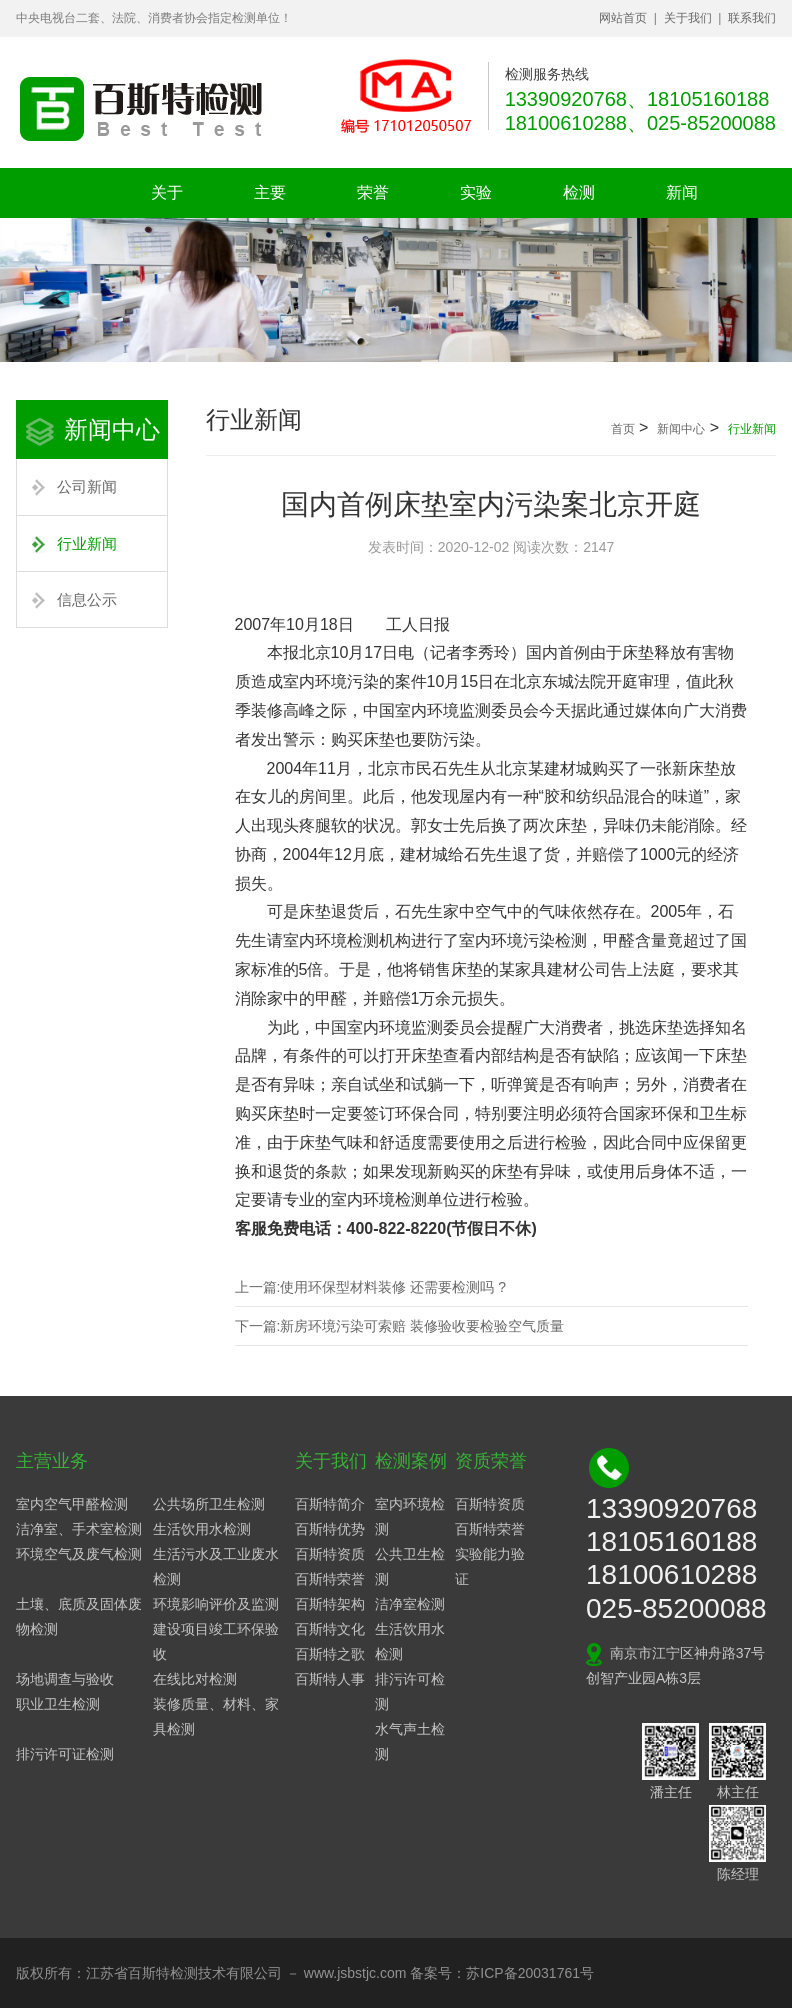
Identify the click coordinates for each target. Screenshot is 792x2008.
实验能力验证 (490, 1566)
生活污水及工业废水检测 (216, 1566)
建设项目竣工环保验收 (216, 1641)
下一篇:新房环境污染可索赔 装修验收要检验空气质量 (400, 1326)
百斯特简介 (330, 1504)
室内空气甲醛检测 (72, 1504)
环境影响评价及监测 (216, 1604)
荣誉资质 (373, 201)
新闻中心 (682, 201)
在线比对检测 (195, 1679)
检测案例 (579, 201)
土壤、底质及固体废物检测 (79, 1616)
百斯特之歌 (330, 1654)
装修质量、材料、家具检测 (216, 1716)
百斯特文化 (330, 1629)
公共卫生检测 (410, 1566)
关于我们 (688, 18)
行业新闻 (87, 543)
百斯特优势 (330, 1529)
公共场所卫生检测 (209, 1504)
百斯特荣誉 (330, 1579)
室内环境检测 (410, 1516)
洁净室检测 (410, 1604)
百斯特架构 (330, 1604)
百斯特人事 (330, 1679)
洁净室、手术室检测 (79, 1529)
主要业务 (270, 201)
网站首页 (623, 18)
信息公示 (87, 599)
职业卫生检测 (58, 1704)
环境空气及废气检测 (79, 1554)
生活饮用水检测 (202, 1529)
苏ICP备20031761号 (530, 1973)
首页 (623, 429)
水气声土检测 (410, 1741)
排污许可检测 (410, 1691)
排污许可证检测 (65, 1754)
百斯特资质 (330, 1554)
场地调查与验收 (65, 1679)
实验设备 (476, 201)
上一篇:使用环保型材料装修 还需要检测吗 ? (370, 1287)
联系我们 (752, 18)
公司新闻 (87, 486)
